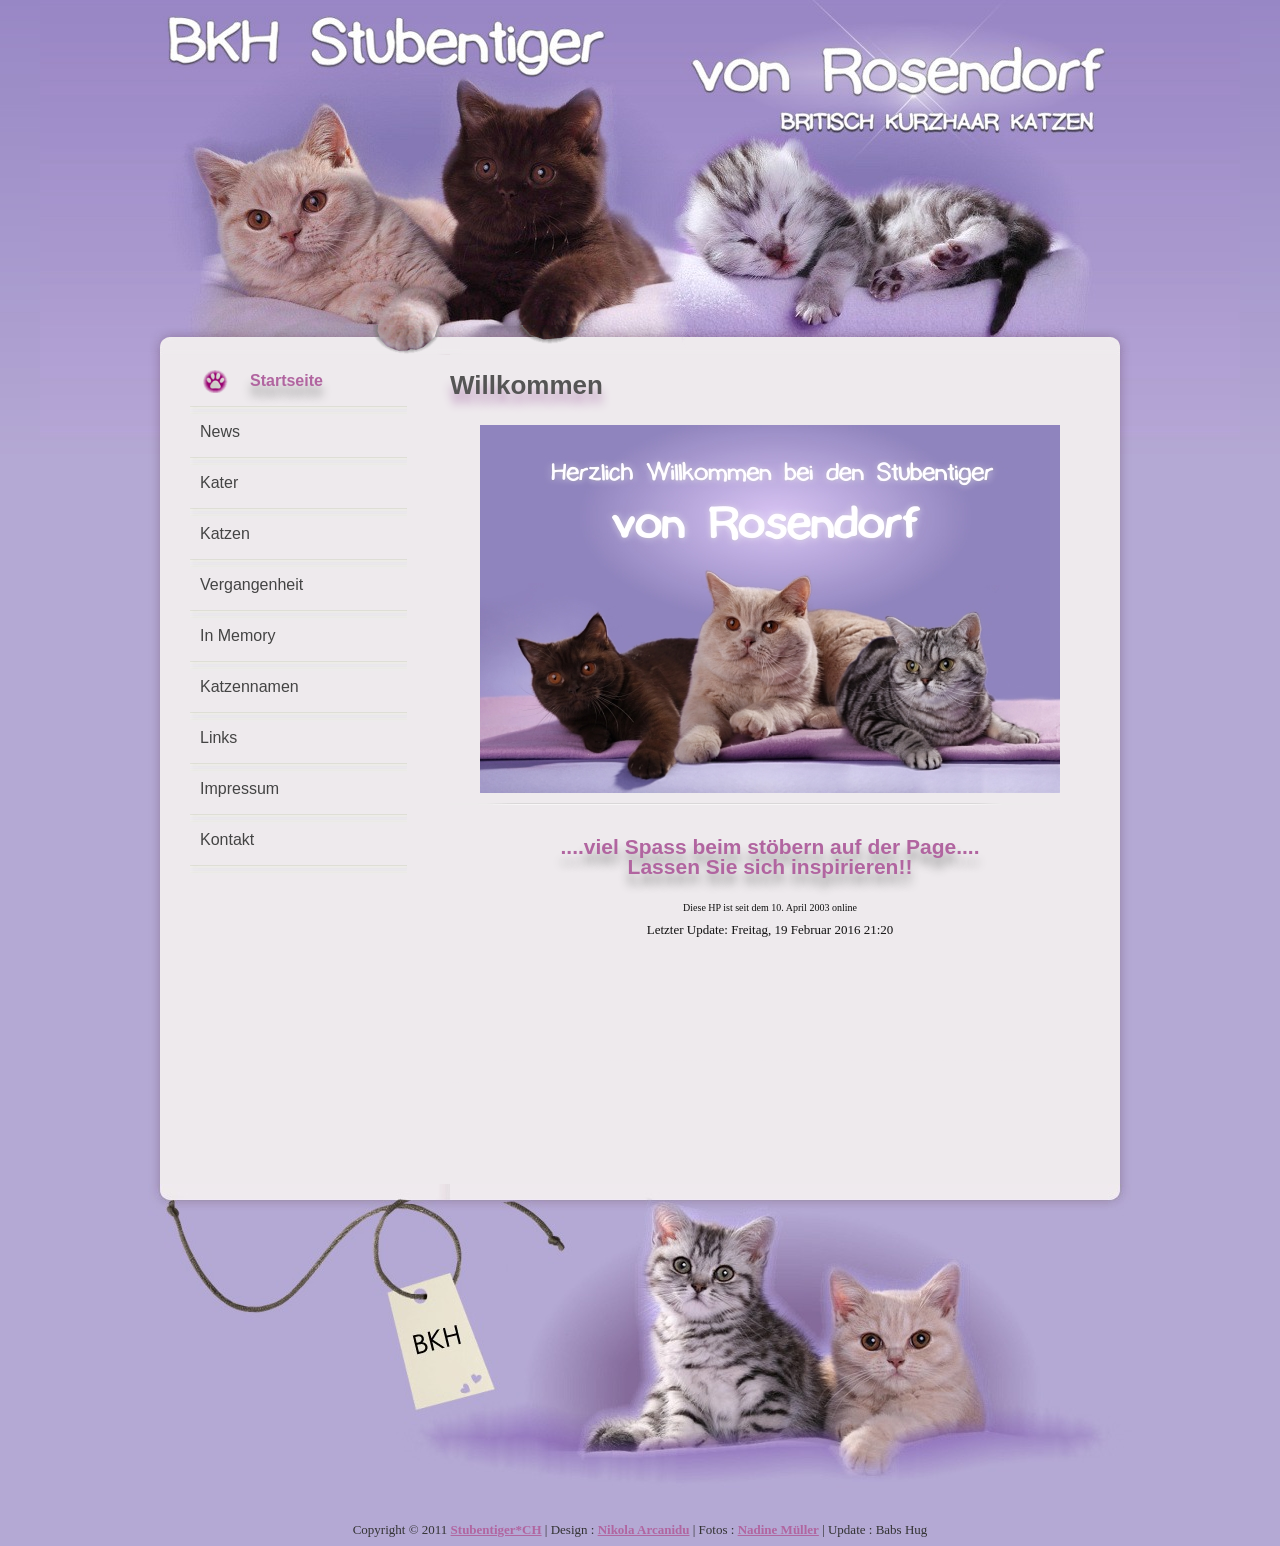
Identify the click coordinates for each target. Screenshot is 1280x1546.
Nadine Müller (778, 1529)
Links (218, 737)
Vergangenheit (251, 584)
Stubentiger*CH (496, 1529)
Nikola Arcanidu (644, 1529)
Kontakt (227, 839)
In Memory (238, 635)
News (220, 431)
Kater (219, 482)
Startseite (286, 380)
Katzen (225, 533)
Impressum (239, 788)
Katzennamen (249, 686)
